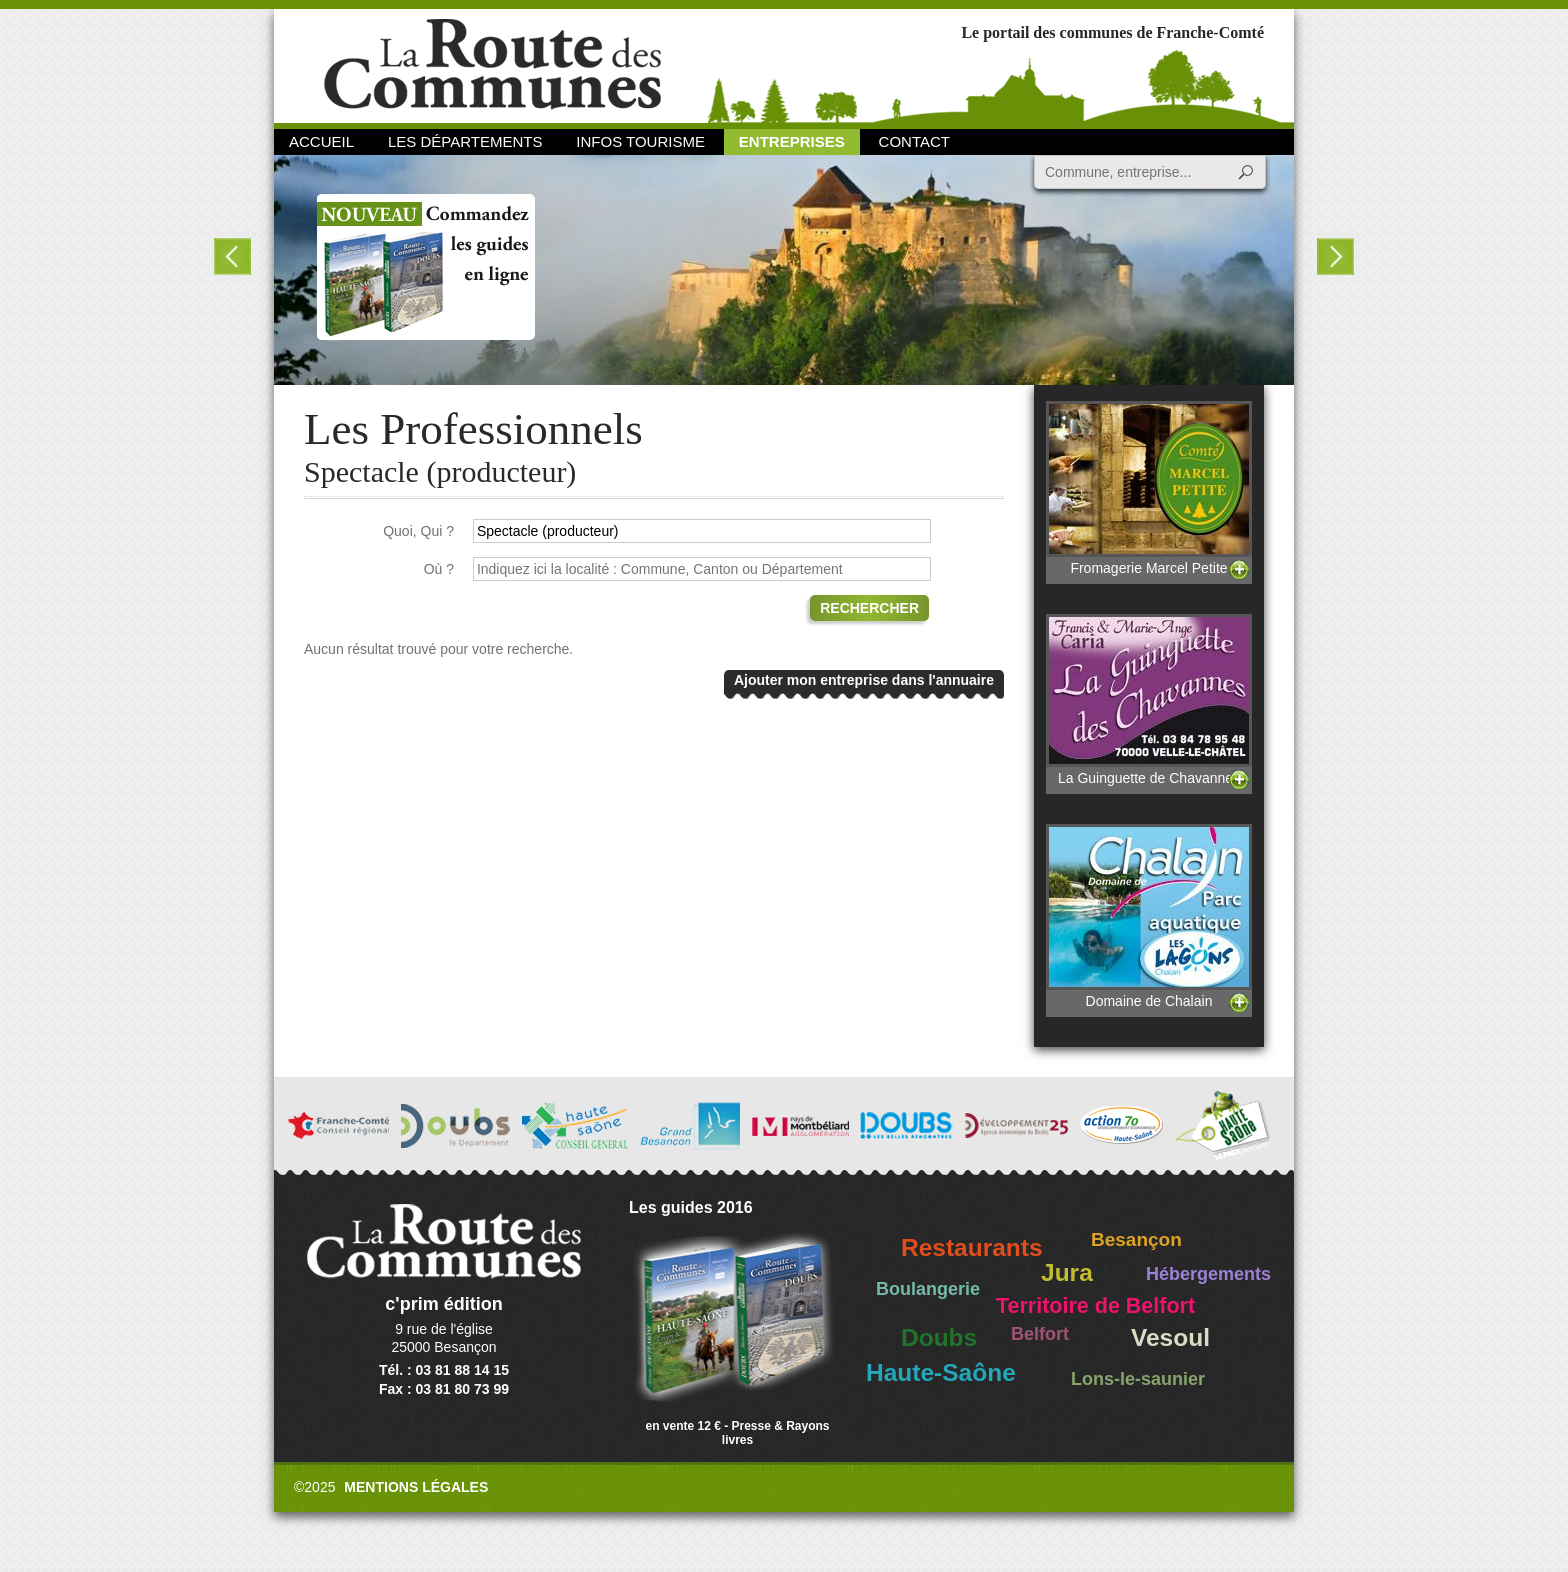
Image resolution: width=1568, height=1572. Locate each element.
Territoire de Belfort (1095, 1306)
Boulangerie (928, 1289)
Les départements (465, 141)
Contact (914, 141)
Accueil (321, 141)
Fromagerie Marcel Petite (1149, 488)
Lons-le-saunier (1138, 1379)
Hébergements (1208, 1274)
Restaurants (972, 1247)
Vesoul (1170, 1337)
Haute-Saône (941, 1372)
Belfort (1040, 1334)
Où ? (439, 569)
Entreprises (792, 141)
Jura (1067, 1272)
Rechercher (869, 608)
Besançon (1136, 1239)
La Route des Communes (492, 64)
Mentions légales (416, 1487)
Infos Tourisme (640, 141)
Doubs (939, 1337)
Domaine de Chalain (1149, 916)
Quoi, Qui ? (418, 531)
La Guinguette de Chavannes (1149, 700)
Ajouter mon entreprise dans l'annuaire (864, 680)
